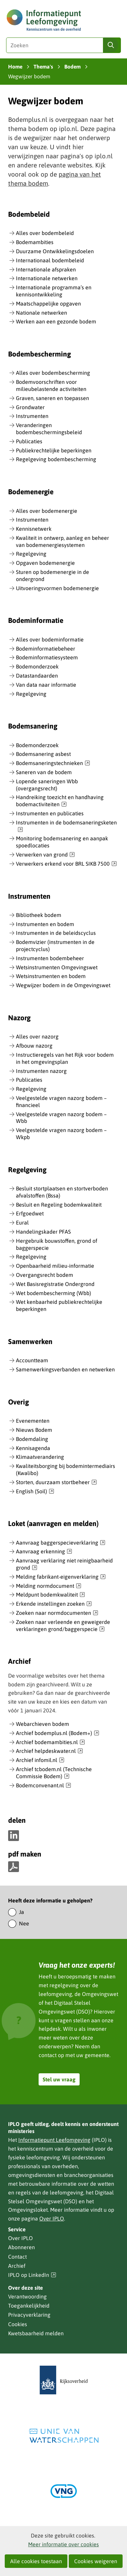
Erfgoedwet (30, 1213)
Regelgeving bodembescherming (56, 459)
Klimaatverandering (40, 1457)
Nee (24, 1923)
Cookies (17, 2324)
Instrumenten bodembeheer (50, 958)
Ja (21, 1912)
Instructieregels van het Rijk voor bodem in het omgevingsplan (65, 1058)
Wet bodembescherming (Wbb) (53, 1293)
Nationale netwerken (41, 313)
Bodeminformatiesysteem (47, 657)
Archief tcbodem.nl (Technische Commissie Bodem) (54, 1773)
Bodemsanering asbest (43, 754)
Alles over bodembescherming (53, 373)
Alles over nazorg (37, 1036)
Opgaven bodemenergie (45, 563)
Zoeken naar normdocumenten (57, 1613)
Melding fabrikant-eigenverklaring (61, 1577)
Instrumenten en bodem (45, 924)
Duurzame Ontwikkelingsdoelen (55, 251)
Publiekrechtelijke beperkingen (53, 450)
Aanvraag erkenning (44, 1551)
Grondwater (30, 407)
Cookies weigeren (95, 2561)
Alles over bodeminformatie (50, 639)
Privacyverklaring (29, 2315)
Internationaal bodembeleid (50, 260)
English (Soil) (35, 1491)
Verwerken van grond (45, 854)
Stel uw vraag (59, 2079)
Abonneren (21, 2247)
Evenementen (32, 1421)
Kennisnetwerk (33, 529)
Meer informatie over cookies (63, 2544)
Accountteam (32, 1360)
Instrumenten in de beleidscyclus (56, 933)
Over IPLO (51, 2218)
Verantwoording (27, 2296)
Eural (22, 1222)
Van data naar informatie (46, 685)
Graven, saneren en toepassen (52, 398)
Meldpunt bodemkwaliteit (50, 1595)
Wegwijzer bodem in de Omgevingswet (63, 985)
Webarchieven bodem (42, 1724)
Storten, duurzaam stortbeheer (56, 1482)
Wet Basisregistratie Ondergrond (55, 1284)
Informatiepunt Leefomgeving (54, 2140)
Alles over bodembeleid (45, 233)
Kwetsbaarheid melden (36, 2333)
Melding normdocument (48, 1586)
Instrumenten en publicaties (50, 813)
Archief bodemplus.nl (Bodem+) (57, 1733)
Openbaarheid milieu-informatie (55, 1266)
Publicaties (29, 441)
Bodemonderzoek (37, 666)
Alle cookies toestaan (36, 2561)
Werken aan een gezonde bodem (56, 321)
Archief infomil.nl (40, 1760)
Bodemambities (35, 242)
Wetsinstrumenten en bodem (51, 976)
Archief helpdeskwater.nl (49, 1751)
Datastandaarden (37, 676)
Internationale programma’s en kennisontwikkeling (53, 290)
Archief (16, 2266)
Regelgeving (31, 554)
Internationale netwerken (47, 278)
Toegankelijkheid (28, 2306)
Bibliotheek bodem (38, 915)
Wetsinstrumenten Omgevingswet (57, 967)
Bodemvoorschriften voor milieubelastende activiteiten (51, 385)
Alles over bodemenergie (46, 511)
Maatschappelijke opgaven (48, 303)
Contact (17, 2257)
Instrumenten (32, 416)
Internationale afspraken (46, 269)
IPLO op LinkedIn (32, 2275)
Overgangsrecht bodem (44, 1275)
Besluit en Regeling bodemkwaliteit (59, 1205)
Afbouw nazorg (34, 1046)
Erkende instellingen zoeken (54, 1604)
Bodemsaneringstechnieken (53, 763)
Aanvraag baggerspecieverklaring (60, 1543)
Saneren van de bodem (44, 772)
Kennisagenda (33, 1448)
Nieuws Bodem (34, 1430)
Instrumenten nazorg (41, 1071)
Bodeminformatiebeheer (45, 649)
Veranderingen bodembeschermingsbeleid (49, 428)
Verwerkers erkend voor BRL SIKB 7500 (66, 864)
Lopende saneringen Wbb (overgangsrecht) (47, 784)
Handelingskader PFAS (43, 1232)
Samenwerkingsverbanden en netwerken (65, 1369)
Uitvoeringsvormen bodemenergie (57, 588)
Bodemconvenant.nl (43, 1785)
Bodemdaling (32, 1439)
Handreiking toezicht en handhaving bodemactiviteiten (60, 801)
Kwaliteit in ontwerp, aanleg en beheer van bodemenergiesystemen (62, 541)
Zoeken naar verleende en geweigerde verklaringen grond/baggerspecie (63, 1626)
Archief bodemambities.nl (50, 1742)
